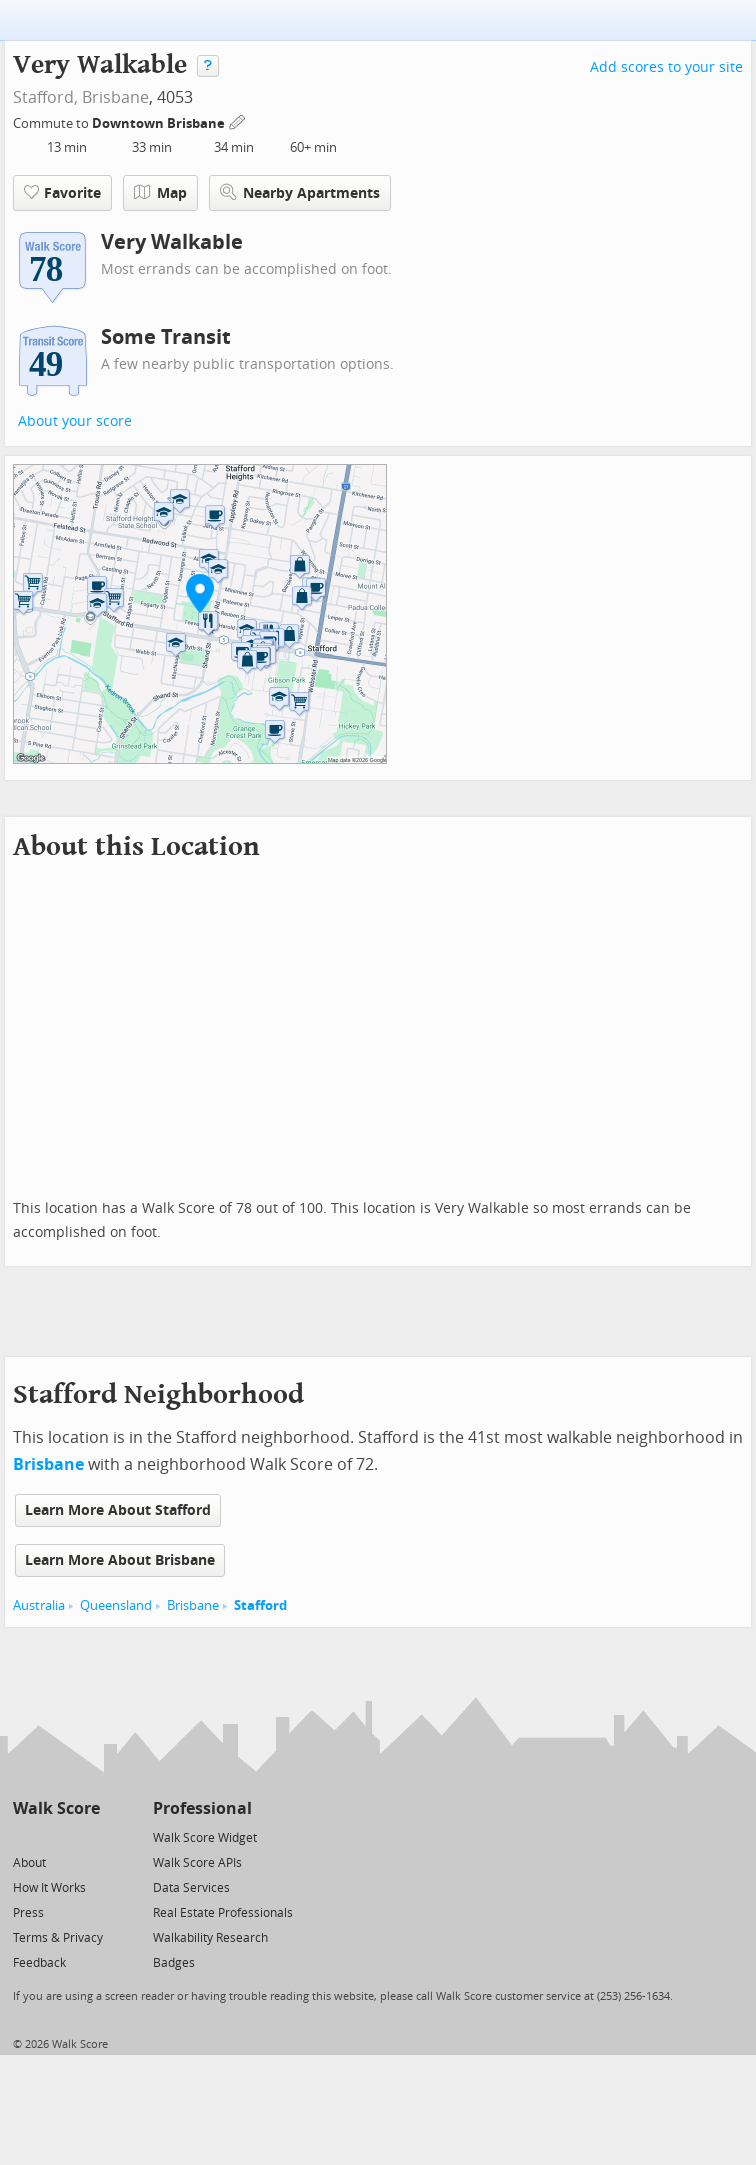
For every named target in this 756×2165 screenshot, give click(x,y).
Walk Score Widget (205, 1838)
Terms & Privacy (58, 1938)
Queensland (116, 1605)
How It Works (49, 1888)
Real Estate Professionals (223, 1913)
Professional (202, 1808)
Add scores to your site (666, 67)
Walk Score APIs (197, 1863)
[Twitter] (24, 1836)
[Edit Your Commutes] (238, 120)
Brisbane (115, 97)
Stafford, (45, 97)
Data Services (191, 1888)
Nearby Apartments (300, 192)
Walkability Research (210, 1938)
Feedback (39, 1963)
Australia (39, 1605)
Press (28, 1913)
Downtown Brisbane (160, 123)
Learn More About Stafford (118, 1510)
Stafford (260, 1605)
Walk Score (56, 1808)
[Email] (86, 1836)
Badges (174, 1963)
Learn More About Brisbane (120, 1560)
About (29, 1863)
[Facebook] (55, 1836)
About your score (75, 421)
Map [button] (160, 193)
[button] (200, 593)
